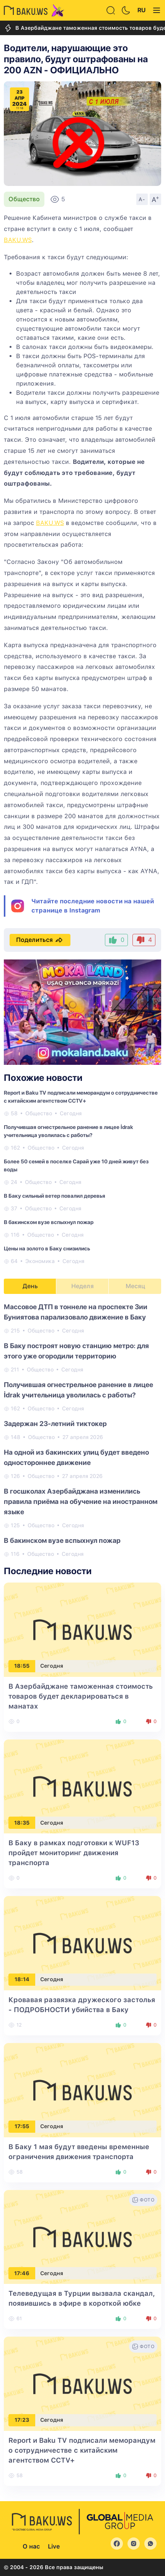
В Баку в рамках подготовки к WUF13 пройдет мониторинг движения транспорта (73, 1853)
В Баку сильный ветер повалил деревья (54, 1196)
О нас (31, 2546)
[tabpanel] (82, 1430)
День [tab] (30, 1286)
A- (142, 199)
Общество (24, 199)
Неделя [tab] (82, 1286)
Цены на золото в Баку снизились (47, 1248)
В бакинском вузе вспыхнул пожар (48, 1222)
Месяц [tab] (135, 1286)
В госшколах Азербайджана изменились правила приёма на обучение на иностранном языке (80, 1501)
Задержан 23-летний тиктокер (55, 1424)
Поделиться (40, 940)
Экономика (40, 1261)
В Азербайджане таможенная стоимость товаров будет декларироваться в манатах (80, 1696)
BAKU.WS (18, 240)
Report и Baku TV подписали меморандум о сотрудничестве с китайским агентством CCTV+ (81, 2450)
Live (54, 2546)
